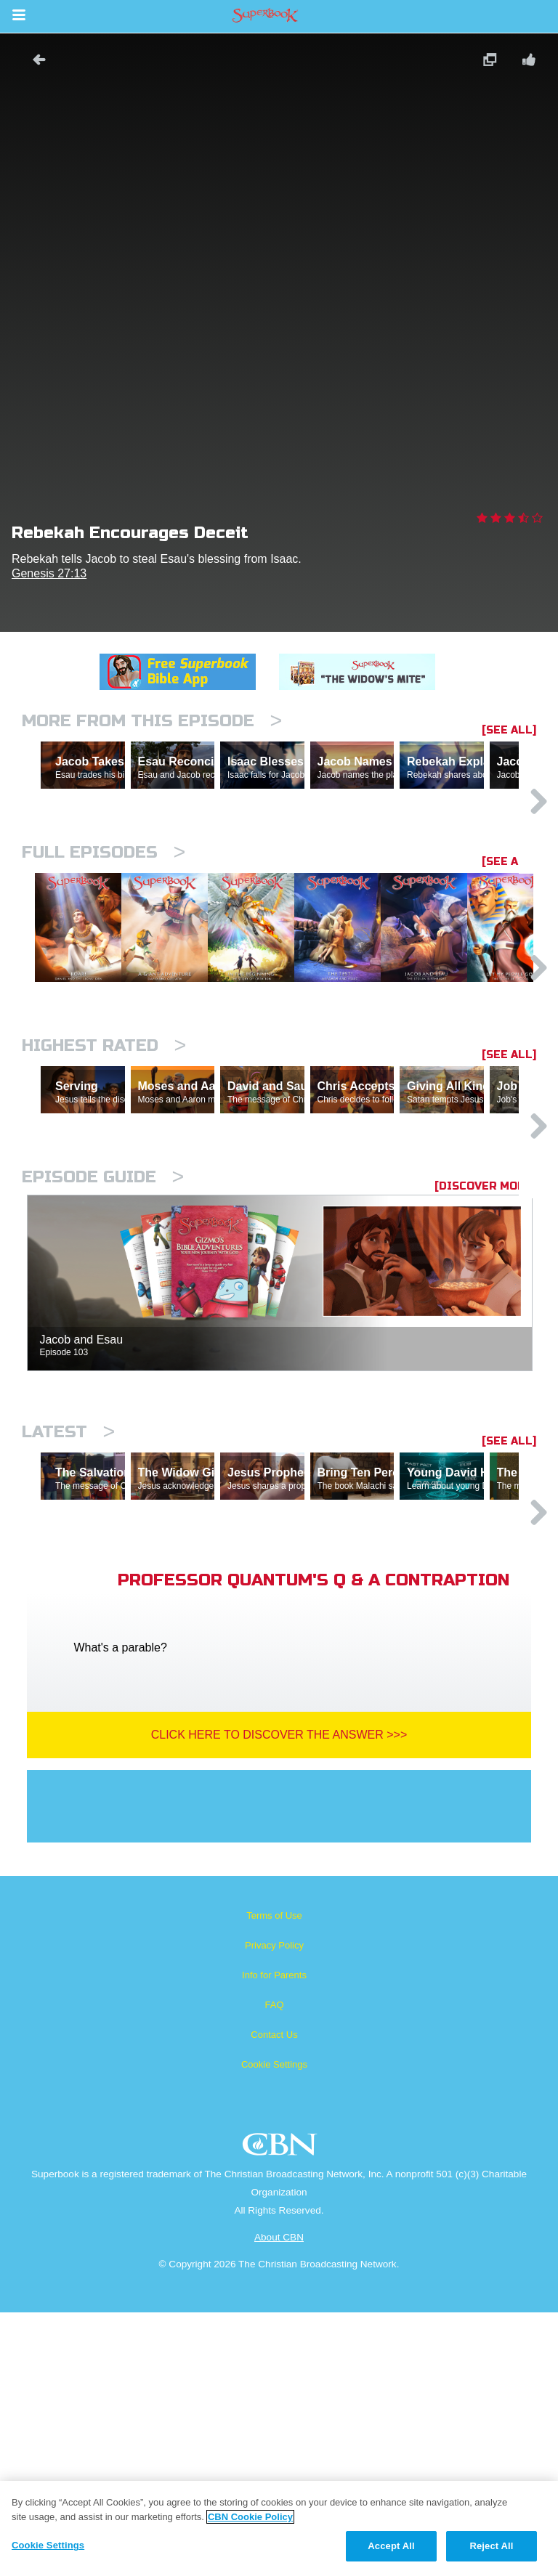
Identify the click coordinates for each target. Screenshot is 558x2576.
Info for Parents (274, 2238)
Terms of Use (274, 2179)
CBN (281, 2412)
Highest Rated (104, 1182)
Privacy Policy (274, 2208)
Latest (68, 1632)
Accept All (391, 2545)
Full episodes (103, 915)
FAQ (273, 2268)
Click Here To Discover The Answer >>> (279, 1998)
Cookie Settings (274, 2328)
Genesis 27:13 (49, 573)
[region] (279, 2528)
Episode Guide (103, 1377)
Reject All (491, 2545)
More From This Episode (152, 721)
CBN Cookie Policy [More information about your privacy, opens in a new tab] (250, 2516)
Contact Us (274, 2298)
